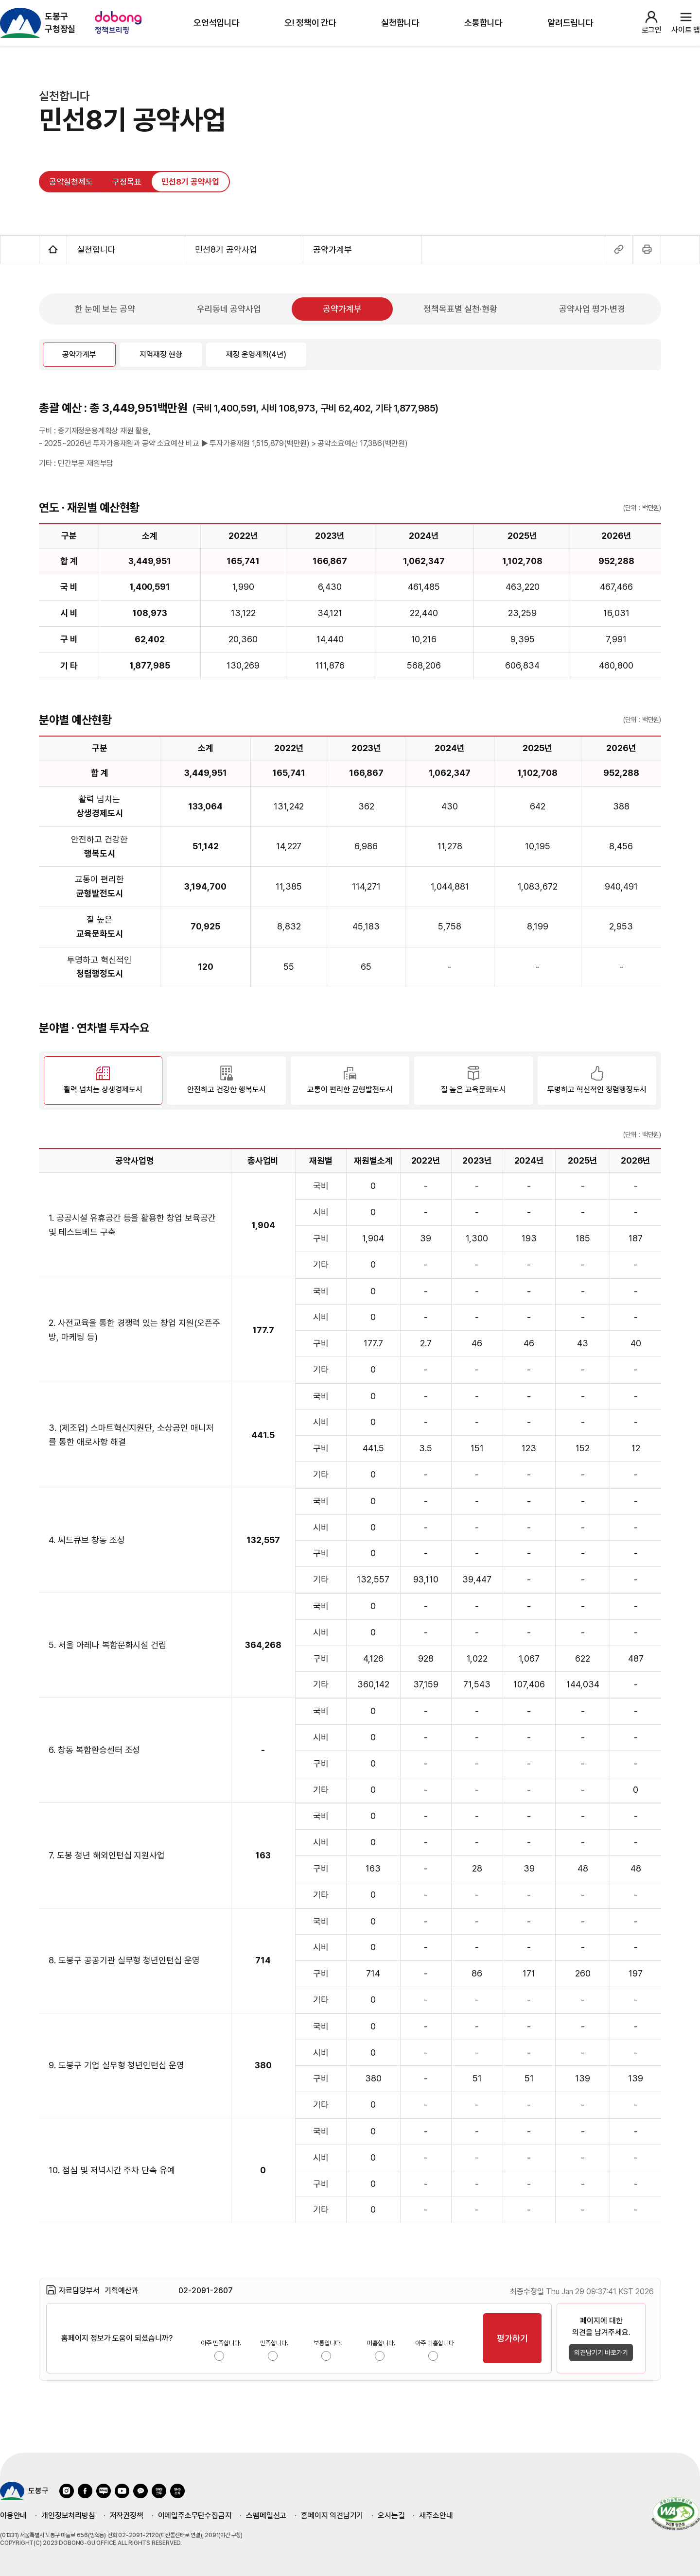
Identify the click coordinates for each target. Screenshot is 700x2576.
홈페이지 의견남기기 (332, 2515)
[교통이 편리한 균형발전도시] (350, 1080)
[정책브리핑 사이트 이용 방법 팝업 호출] (120, 23)
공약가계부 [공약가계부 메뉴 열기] (362, 249)
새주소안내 (436, 2515)
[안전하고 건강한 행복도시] (226, 1080)
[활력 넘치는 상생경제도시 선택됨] (103, 1080)
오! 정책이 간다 (310, 22)
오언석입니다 (216, 22)
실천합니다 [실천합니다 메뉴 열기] (126, 249)
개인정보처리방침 (68, 2515)
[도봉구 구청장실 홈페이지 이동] (37, 23)
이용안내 (13, 2515)
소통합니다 (483, 22)
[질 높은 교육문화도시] (473, 1080)
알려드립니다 (570, 22)
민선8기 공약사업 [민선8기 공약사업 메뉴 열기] (244, 249)
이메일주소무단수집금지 (195, 2515)
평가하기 (512, 2338)
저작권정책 (126, 2515)
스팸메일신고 (266, 2515)
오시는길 (391, 2515)
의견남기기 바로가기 (601, 2352)
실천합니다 (400, 22)
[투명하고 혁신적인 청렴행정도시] (597, 1080)
